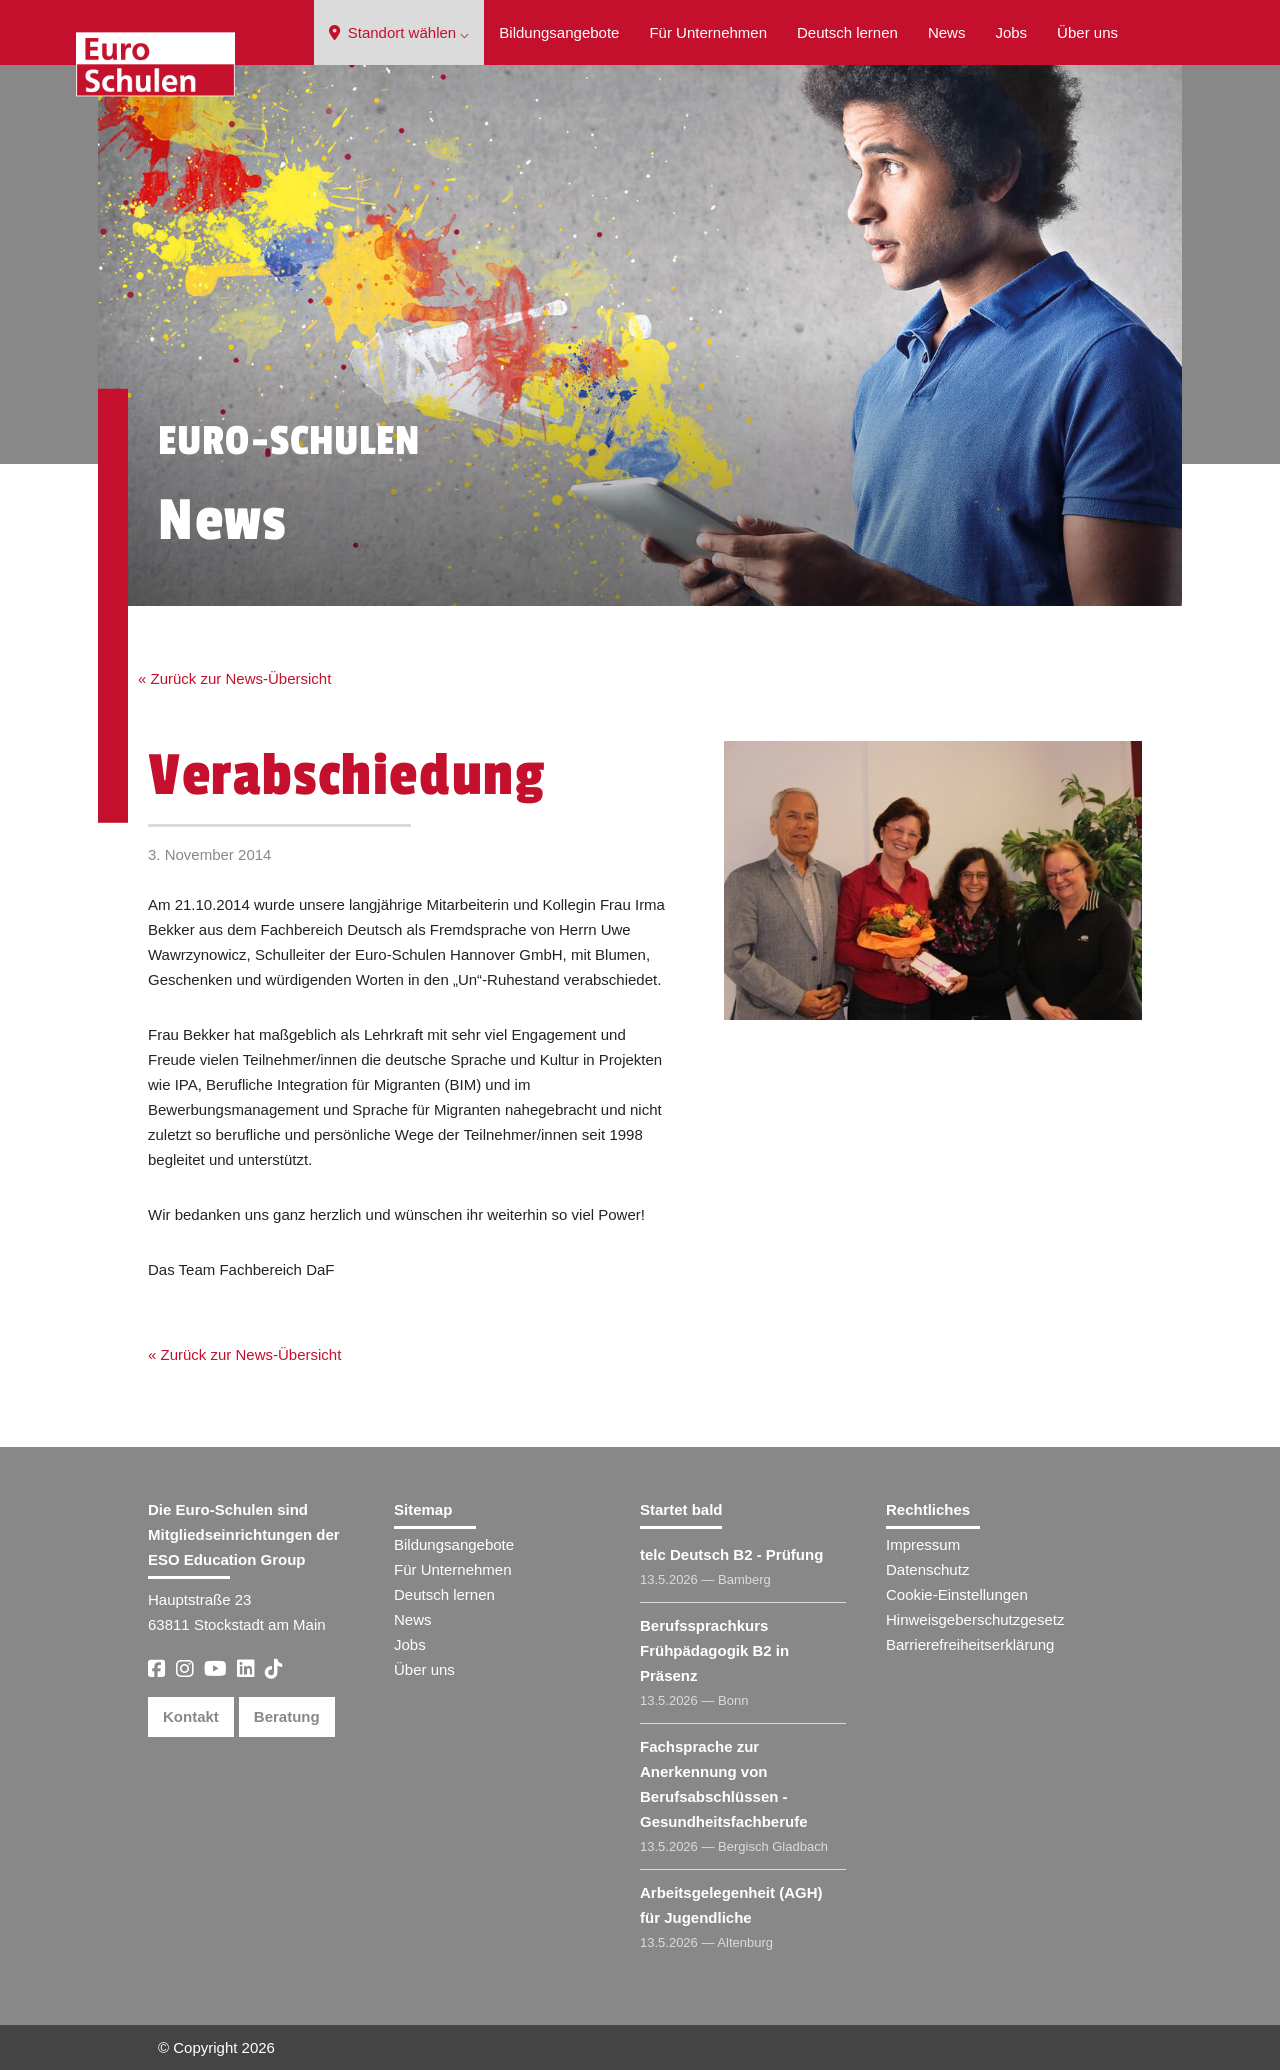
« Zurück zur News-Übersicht (234, 678)
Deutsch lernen (847, 32)
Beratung (287, 1716)
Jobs (1011, 32)
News (947, 32)
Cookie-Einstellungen (957, 1594)
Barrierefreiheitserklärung (970, 1644)
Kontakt (191, 1716)
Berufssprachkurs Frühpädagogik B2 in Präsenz (714, 1650)
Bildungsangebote (559, 32)
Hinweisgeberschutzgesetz (975, 1619)
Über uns (1087, 32)
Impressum (923, 1544)
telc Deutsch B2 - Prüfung (731, 1554)
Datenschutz (927, 1569)
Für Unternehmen (708, 32)
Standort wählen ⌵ (399, 32)
